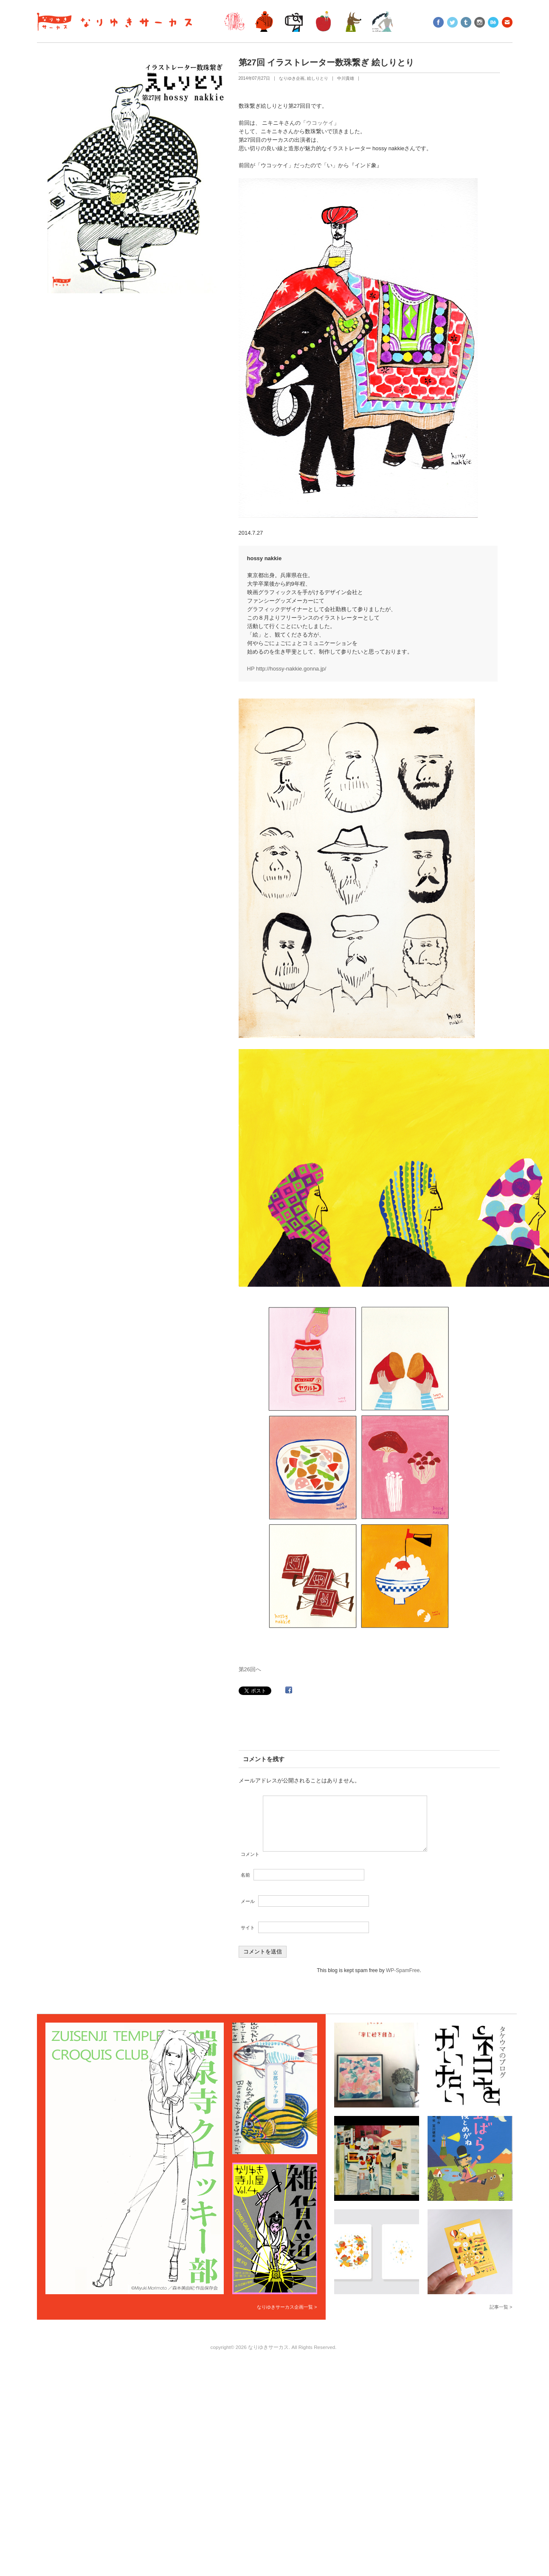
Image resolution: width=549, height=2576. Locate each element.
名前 (245, 1885)
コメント (250, 1864)
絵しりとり (317, 78)
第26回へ (250, 1669)
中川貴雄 (345, 78)
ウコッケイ (320, 123)
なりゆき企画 (291, 78)
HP (251, 668)
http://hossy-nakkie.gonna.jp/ (291, 668)
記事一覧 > (501, 2317)
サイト (248, 1937)
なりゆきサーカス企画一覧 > (287, 2317)
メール (248, 1911)
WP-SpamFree (402, 1981)
